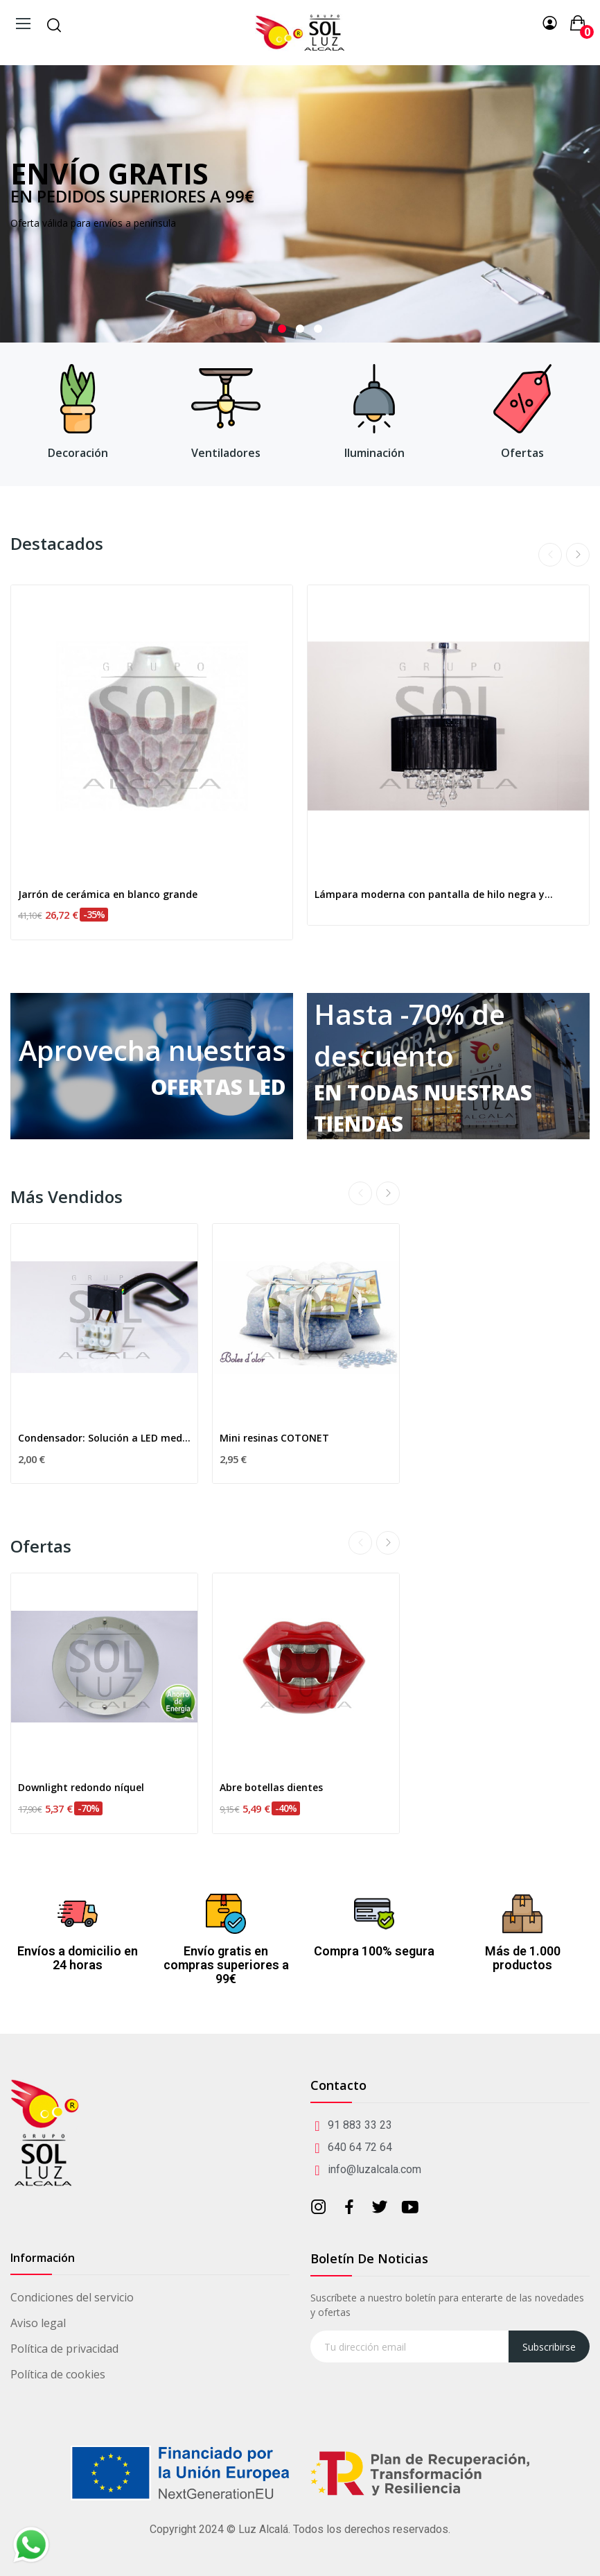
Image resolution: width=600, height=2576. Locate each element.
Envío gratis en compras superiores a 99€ (226, 1965)
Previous (550, 555)
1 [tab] (282, 329)
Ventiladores (226, 452)
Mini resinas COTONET (274, 1437)
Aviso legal (38, 2323)
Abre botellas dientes (271, 1787)
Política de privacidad (64, 2348)
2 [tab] (300, 329)
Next (578, 555)
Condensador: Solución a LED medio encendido (104, 1437)
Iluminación (374, 452)
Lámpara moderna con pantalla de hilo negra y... (434, 894)
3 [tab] (318, 329)
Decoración (78, 452)
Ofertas (522, 452)
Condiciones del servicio (72, 2297)
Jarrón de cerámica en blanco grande (107, 894)
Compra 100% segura (374, 1951)
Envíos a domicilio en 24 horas (77, 1958)
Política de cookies (57, 2374)
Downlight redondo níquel (81, 1787)
